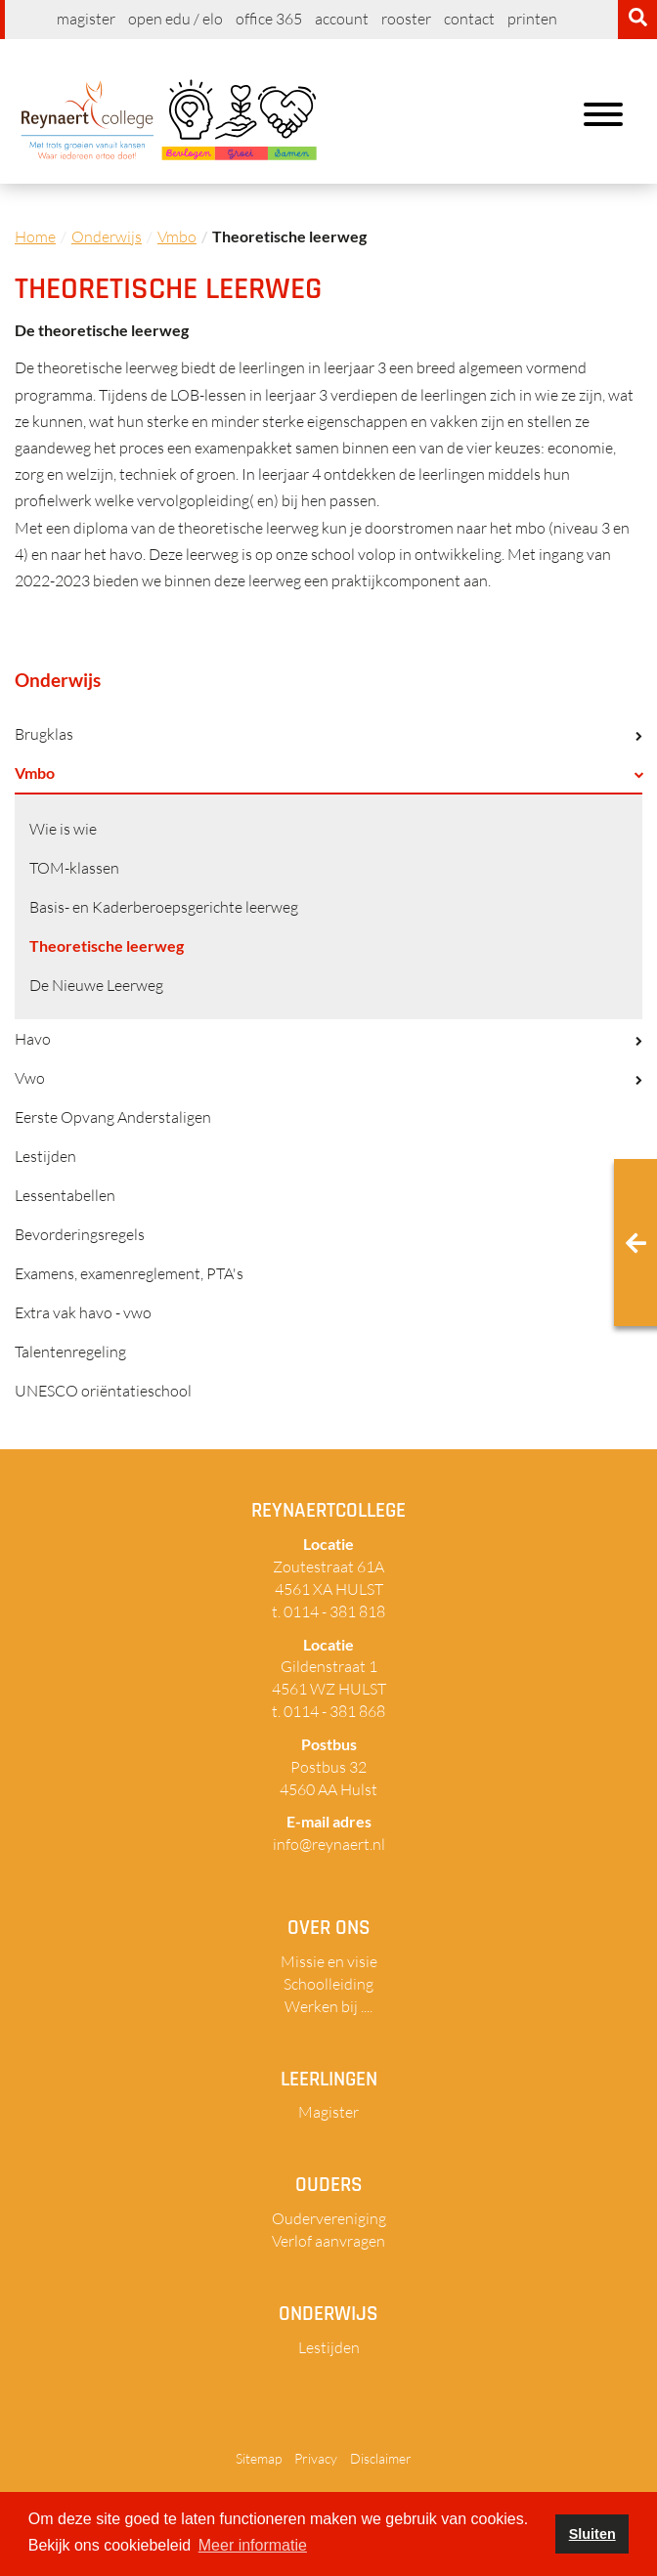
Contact (469, 18)
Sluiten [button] (592, 2534)
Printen (532, 18)
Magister (86, 18)
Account (342, 18)
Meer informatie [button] (252, 2545)
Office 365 (269, 18)
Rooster (406, 18)
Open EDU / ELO (175, 18)
